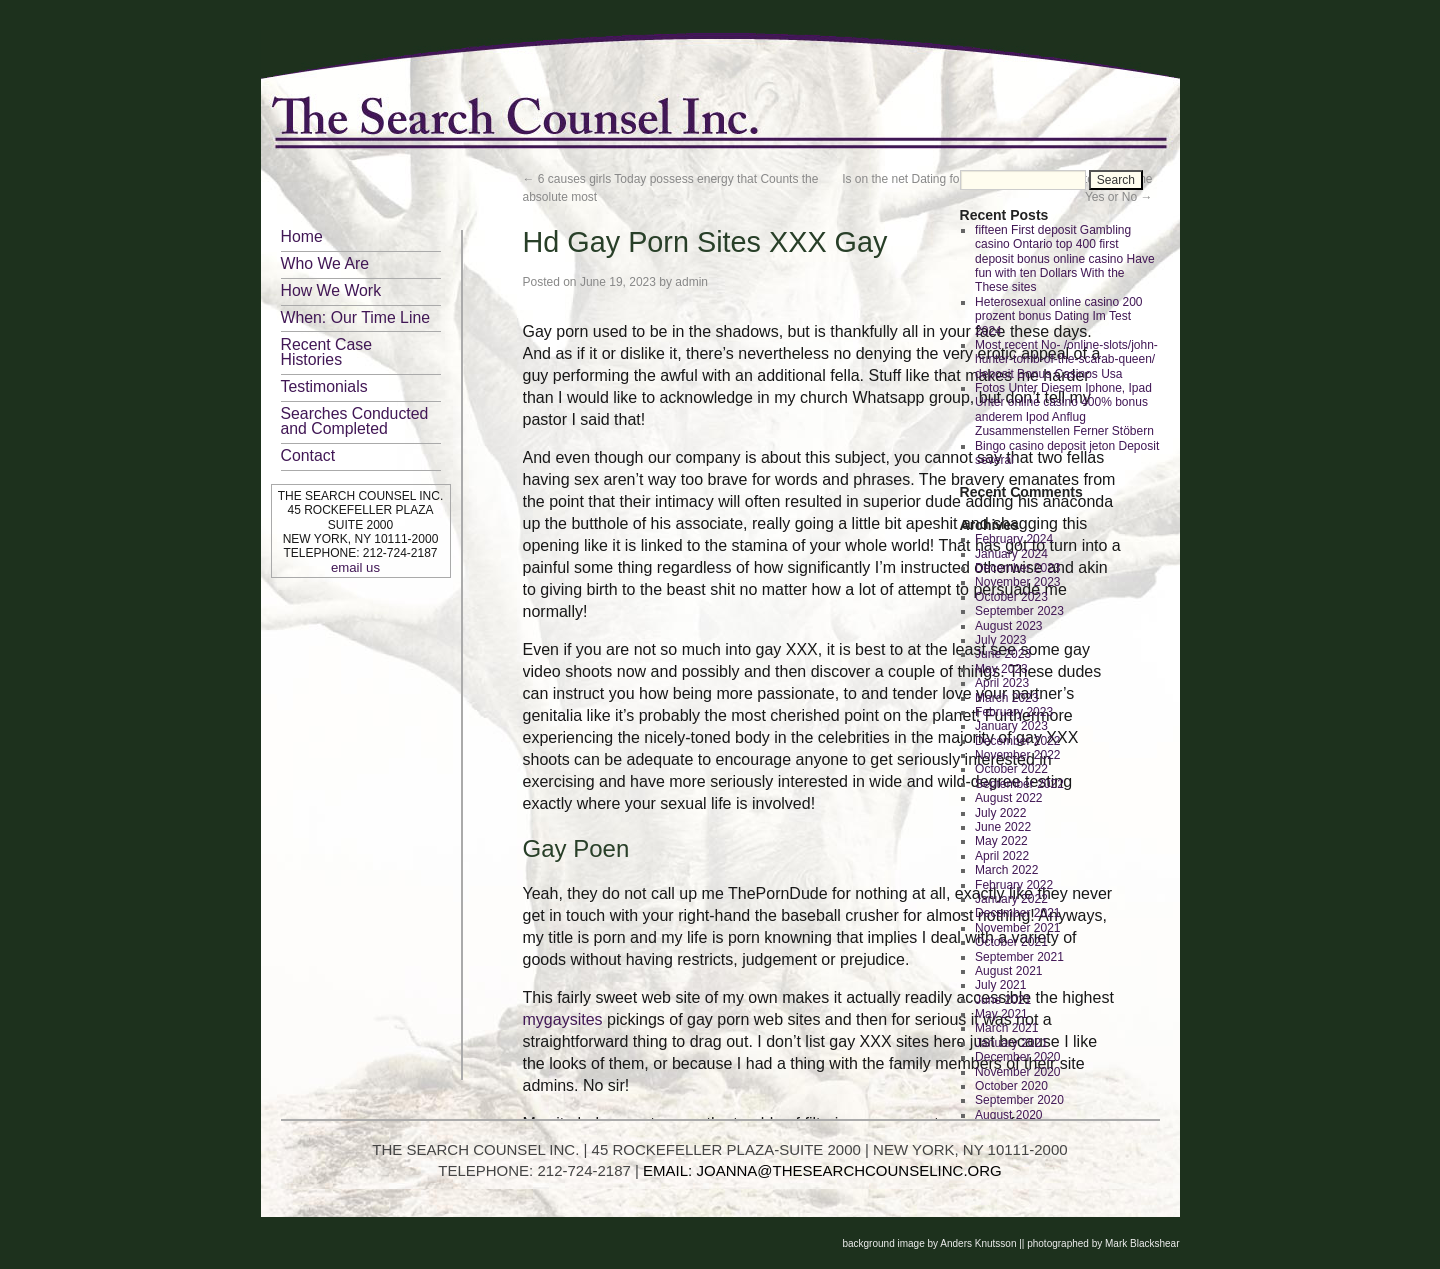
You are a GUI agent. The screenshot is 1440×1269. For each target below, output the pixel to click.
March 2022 (1006, 870)
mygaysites (563, 1019)
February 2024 (1014, 539)
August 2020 (1008, 1115)
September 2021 (1019, 957)
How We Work (331, 290)
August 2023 (1008, 626)
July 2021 (1000, 985)
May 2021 (1001, 1014)
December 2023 (1017, 568)
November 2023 (1017, 582)
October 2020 (1011, 1086)
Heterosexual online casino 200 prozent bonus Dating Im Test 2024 (1058, 316)
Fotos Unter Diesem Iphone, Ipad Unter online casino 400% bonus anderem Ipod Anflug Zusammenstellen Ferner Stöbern (1064, 409)
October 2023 (1011, 597)
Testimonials (324, 386)
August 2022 (1008, 798)
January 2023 (1011, 726)
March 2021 (1006, 1028)
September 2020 (1019, 1100)
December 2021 (1017, 913)
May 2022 (1001, 841)
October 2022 (1011, 769)
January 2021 (1011, 1043)
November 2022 (1017, 755)
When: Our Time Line (356, 317)
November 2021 (1017, 928)
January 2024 (1011, 554)
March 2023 (1006, 698)
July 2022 (1000, 813)
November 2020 (1017, 1072)
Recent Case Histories (327, 352)
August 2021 (1008, 971)
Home (302, 236)
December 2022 (1017, 741)
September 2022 (1019, 784)
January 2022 (1011, 899)
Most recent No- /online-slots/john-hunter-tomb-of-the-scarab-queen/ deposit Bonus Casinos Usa (1066, 359)
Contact (308, 455)
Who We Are (325, 263)
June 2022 (1003, 827)
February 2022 (1014, 885)
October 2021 (1011, 942)
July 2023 (1000, 640)
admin (691, 282)
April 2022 (1002, 856)
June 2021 (1003, 1000)
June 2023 (1003, 654)
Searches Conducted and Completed (355, 421)
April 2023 (1002, 683)
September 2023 (1019, 611)
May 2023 (1001, 669)
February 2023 (1014, 712)
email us (355, 567)
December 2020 (1017, 1057)
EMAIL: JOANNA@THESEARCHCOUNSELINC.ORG (822, 1170)
